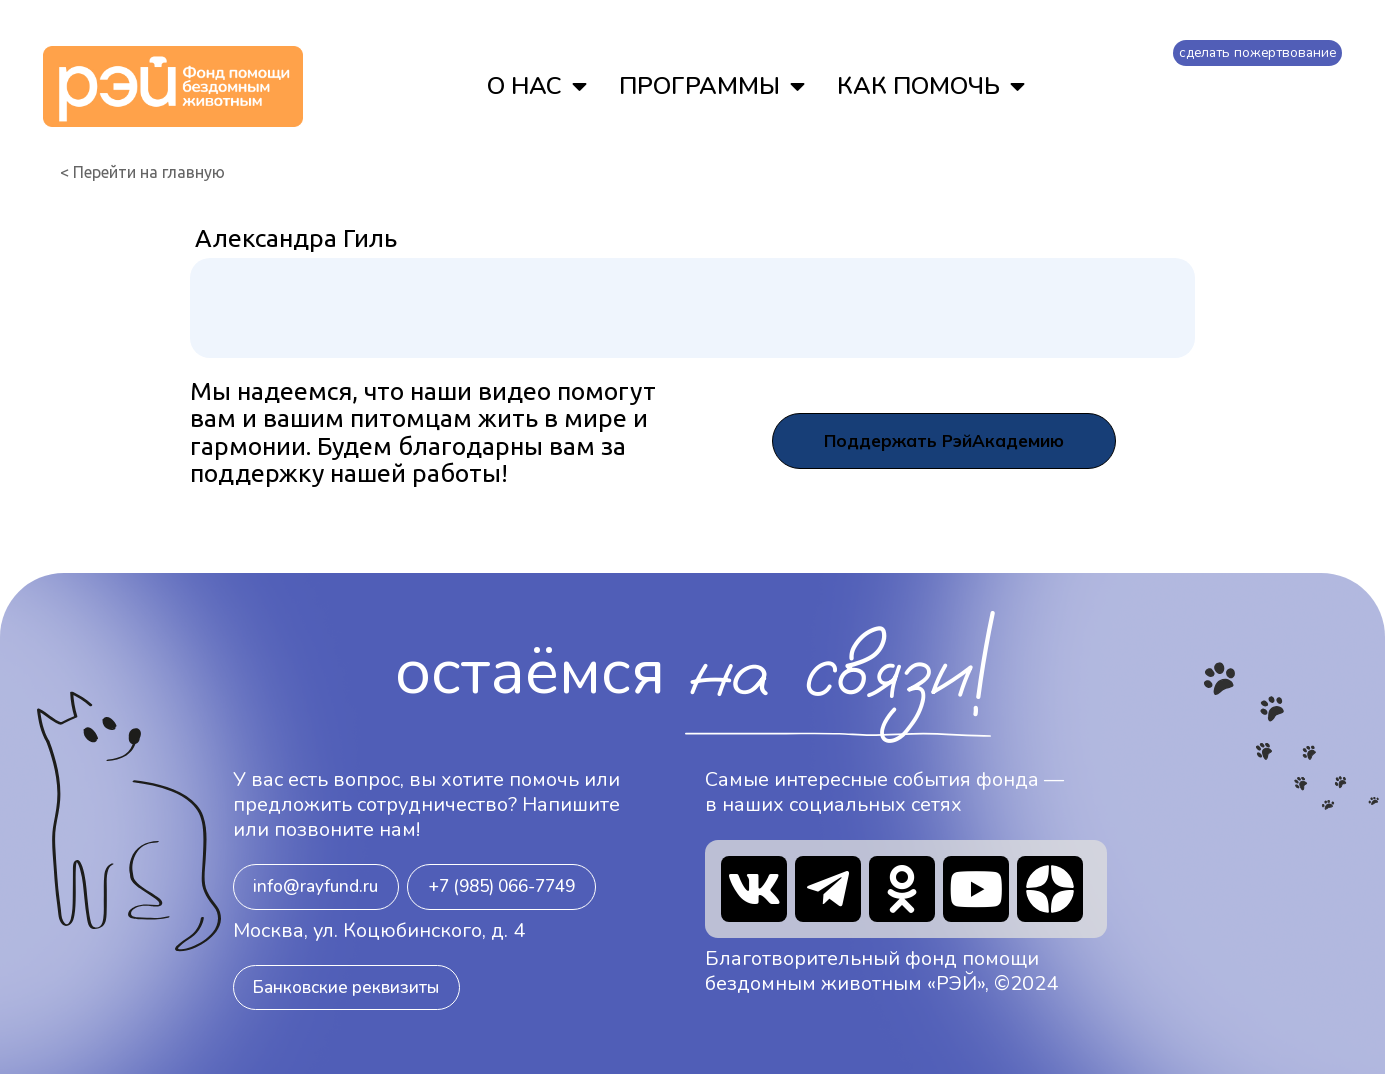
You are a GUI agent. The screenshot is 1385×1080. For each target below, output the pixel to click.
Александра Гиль (296, 238)
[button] (320, 888)
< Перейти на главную (142, 172)
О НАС (534, 86)
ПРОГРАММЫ (709, 86)
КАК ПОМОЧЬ (928, 86)
